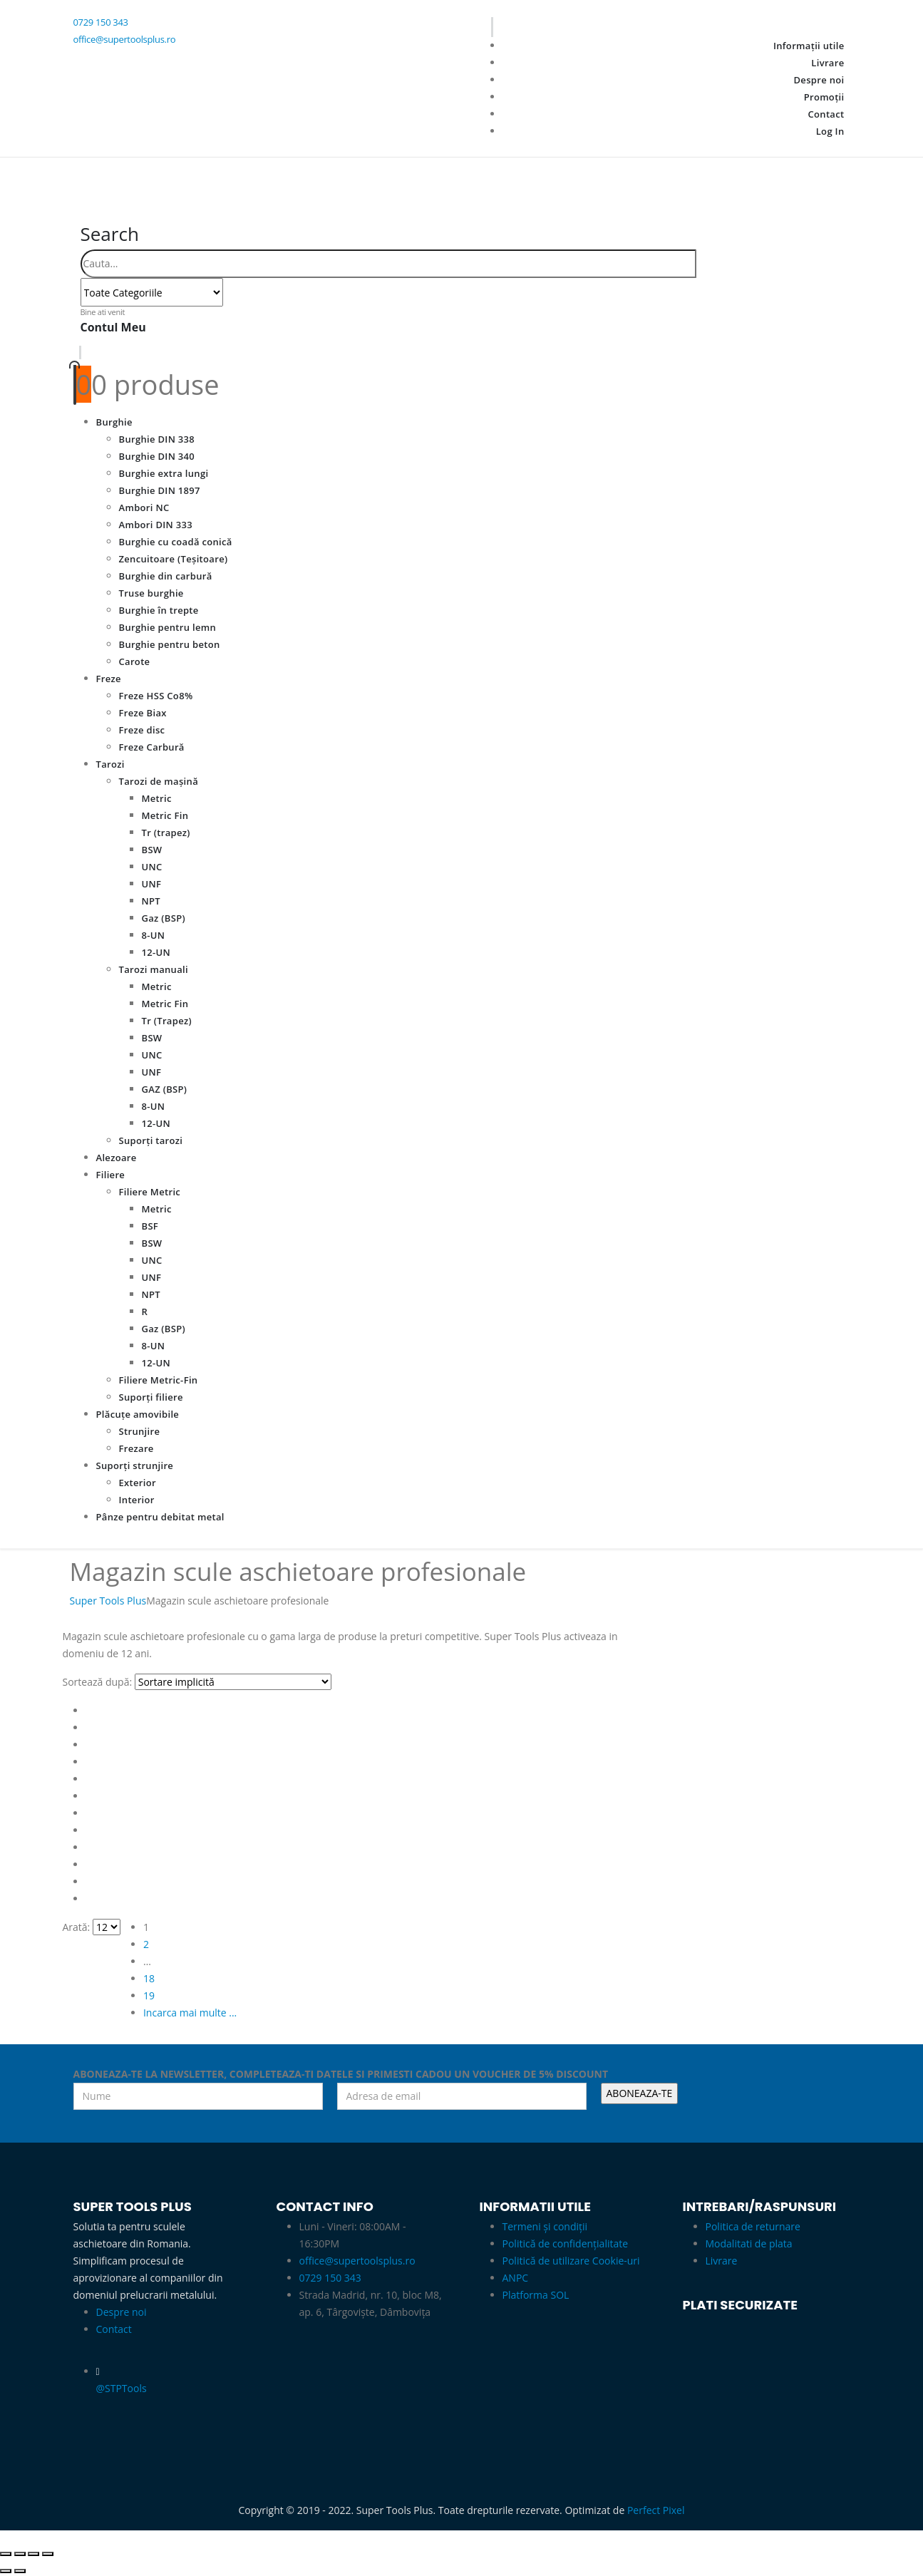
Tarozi (110, 764)
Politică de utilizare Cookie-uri (571, 2260)
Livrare (827, 62)
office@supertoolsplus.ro (357, 2260)
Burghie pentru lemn (168, 627)
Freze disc (142, 729)
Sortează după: (98, 1682)
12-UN (156, 952)
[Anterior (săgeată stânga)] (5, 2571)
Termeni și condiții (545, 2226)
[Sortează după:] (233, 1682)
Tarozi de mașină (159, 781)
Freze (108, 678)
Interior (137, 1499)
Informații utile (809, 45)
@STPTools (121, 2388)
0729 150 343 (330, 2277)
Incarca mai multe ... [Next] (190, 2012)
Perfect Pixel (656, 2510)
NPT (151, 901)
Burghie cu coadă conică (175, 541)
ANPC (515, 2277)
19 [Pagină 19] (149, 1995)
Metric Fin (165, 815)
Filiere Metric (150, 1191)
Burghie (114, 422)
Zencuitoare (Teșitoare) (173, 558)
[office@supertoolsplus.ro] (258, 40)
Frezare (136, 1448)
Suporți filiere (151, 1397)
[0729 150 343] (258, 23)
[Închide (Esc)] (47, 2554)
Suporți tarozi (151, 1140)
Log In (830, 131)
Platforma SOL (535, 2295)
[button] (110, 234)
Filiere (110, 1174)
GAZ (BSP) (164, 1089)
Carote (134, 661)
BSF (150, 1226)
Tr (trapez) (166, 832)
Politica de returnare (753, 2226)
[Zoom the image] (563, 2337)
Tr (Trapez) (167, 1020)
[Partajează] (33, 2554)
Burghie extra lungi (164, 473)
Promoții (824, 97)
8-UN (153, 935)
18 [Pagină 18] (149, 1978)
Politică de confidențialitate (565, 2243)
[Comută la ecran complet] (20, 2554)
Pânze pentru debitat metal (160, 1516)
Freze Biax (143, 712)
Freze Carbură (152, 747)
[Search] (230, 293)
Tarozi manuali (153, 969)
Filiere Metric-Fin (158, 1380)
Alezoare (116, 1157)
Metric (157, 798)
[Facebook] (94, 60)
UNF (152, 883)
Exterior (137, 1482)
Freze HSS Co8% (156, 695)
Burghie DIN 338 (157, 439)
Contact (826, 114)
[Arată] (106, 1927)
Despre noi (819, 79)
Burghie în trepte (159, 610)
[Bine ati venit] (461, 326)
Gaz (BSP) (163, 918)
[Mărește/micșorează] (5, 2554)
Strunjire (139, 1431)
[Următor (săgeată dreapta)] (20, 2571)
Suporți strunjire (135, 1465)
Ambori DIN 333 (156, 524)
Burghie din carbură (165, 576)
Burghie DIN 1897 (159, 490)
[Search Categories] (152, 292)
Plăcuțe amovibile (138, 1414)
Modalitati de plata (749, 2243)
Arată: (77, 1927)
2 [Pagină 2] (146, 1944)
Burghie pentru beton (169, 644)
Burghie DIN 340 (157, 456)
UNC (152, 866)
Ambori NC (144, 507)
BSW (152, 849)
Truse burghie (151, 593)
